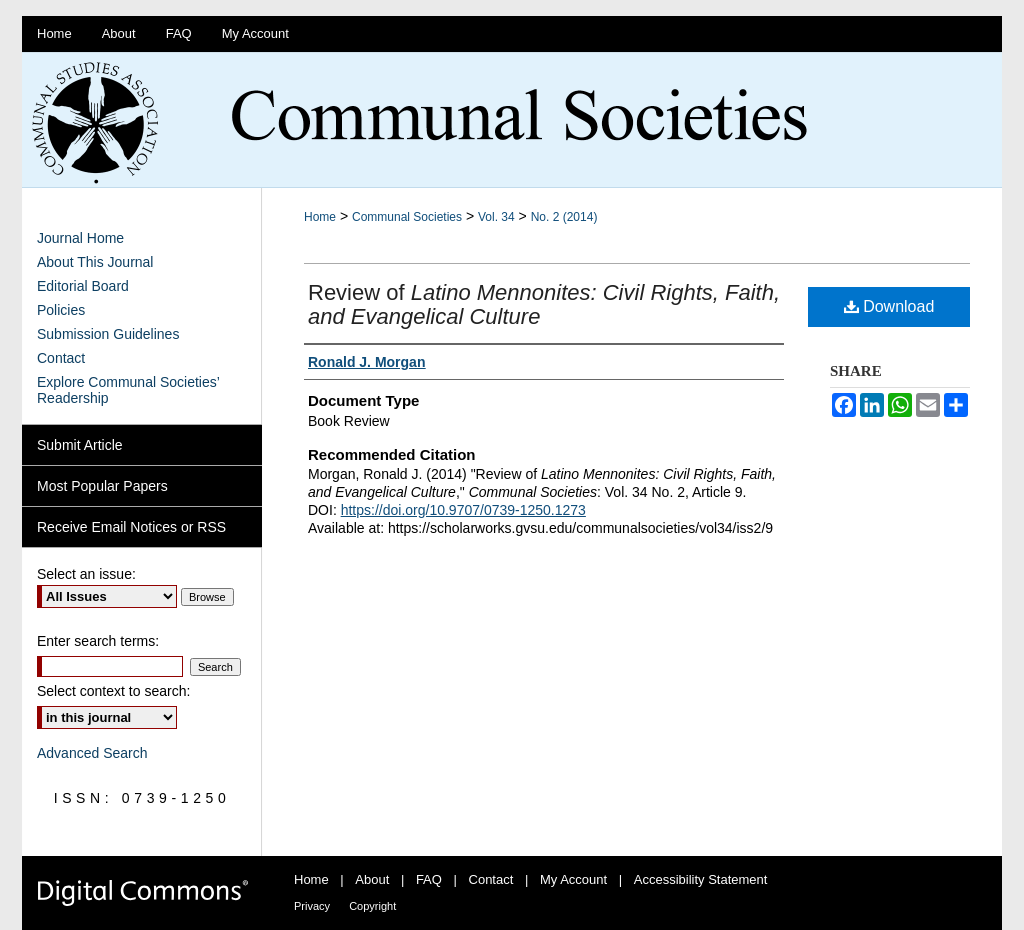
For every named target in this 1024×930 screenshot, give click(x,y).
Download (889, 306)
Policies (61, 310)
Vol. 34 (496, 217)
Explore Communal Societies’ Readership (128, 390)
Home (320, 217)
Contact (61, 358)
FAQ (431, 879)
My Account (575, 879)
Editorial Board (83, 286)
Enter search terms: (98, 641)
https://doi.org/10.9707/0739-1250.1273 (463, 510)
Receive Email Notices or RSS (131, 527)
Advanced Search (92, 753)
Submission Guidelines (108, 334)
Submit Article (80, 445)
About (374, 879)
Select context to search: (113, 691)
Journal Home (80, 238)
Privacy (313, 906)
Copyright (372, 906)
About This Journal (95, 262)
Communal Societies (407, 217)
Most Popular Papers (102, 486)
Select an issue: (86, 574)
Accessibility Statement (701, 879)
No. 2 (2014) (564, 217)
